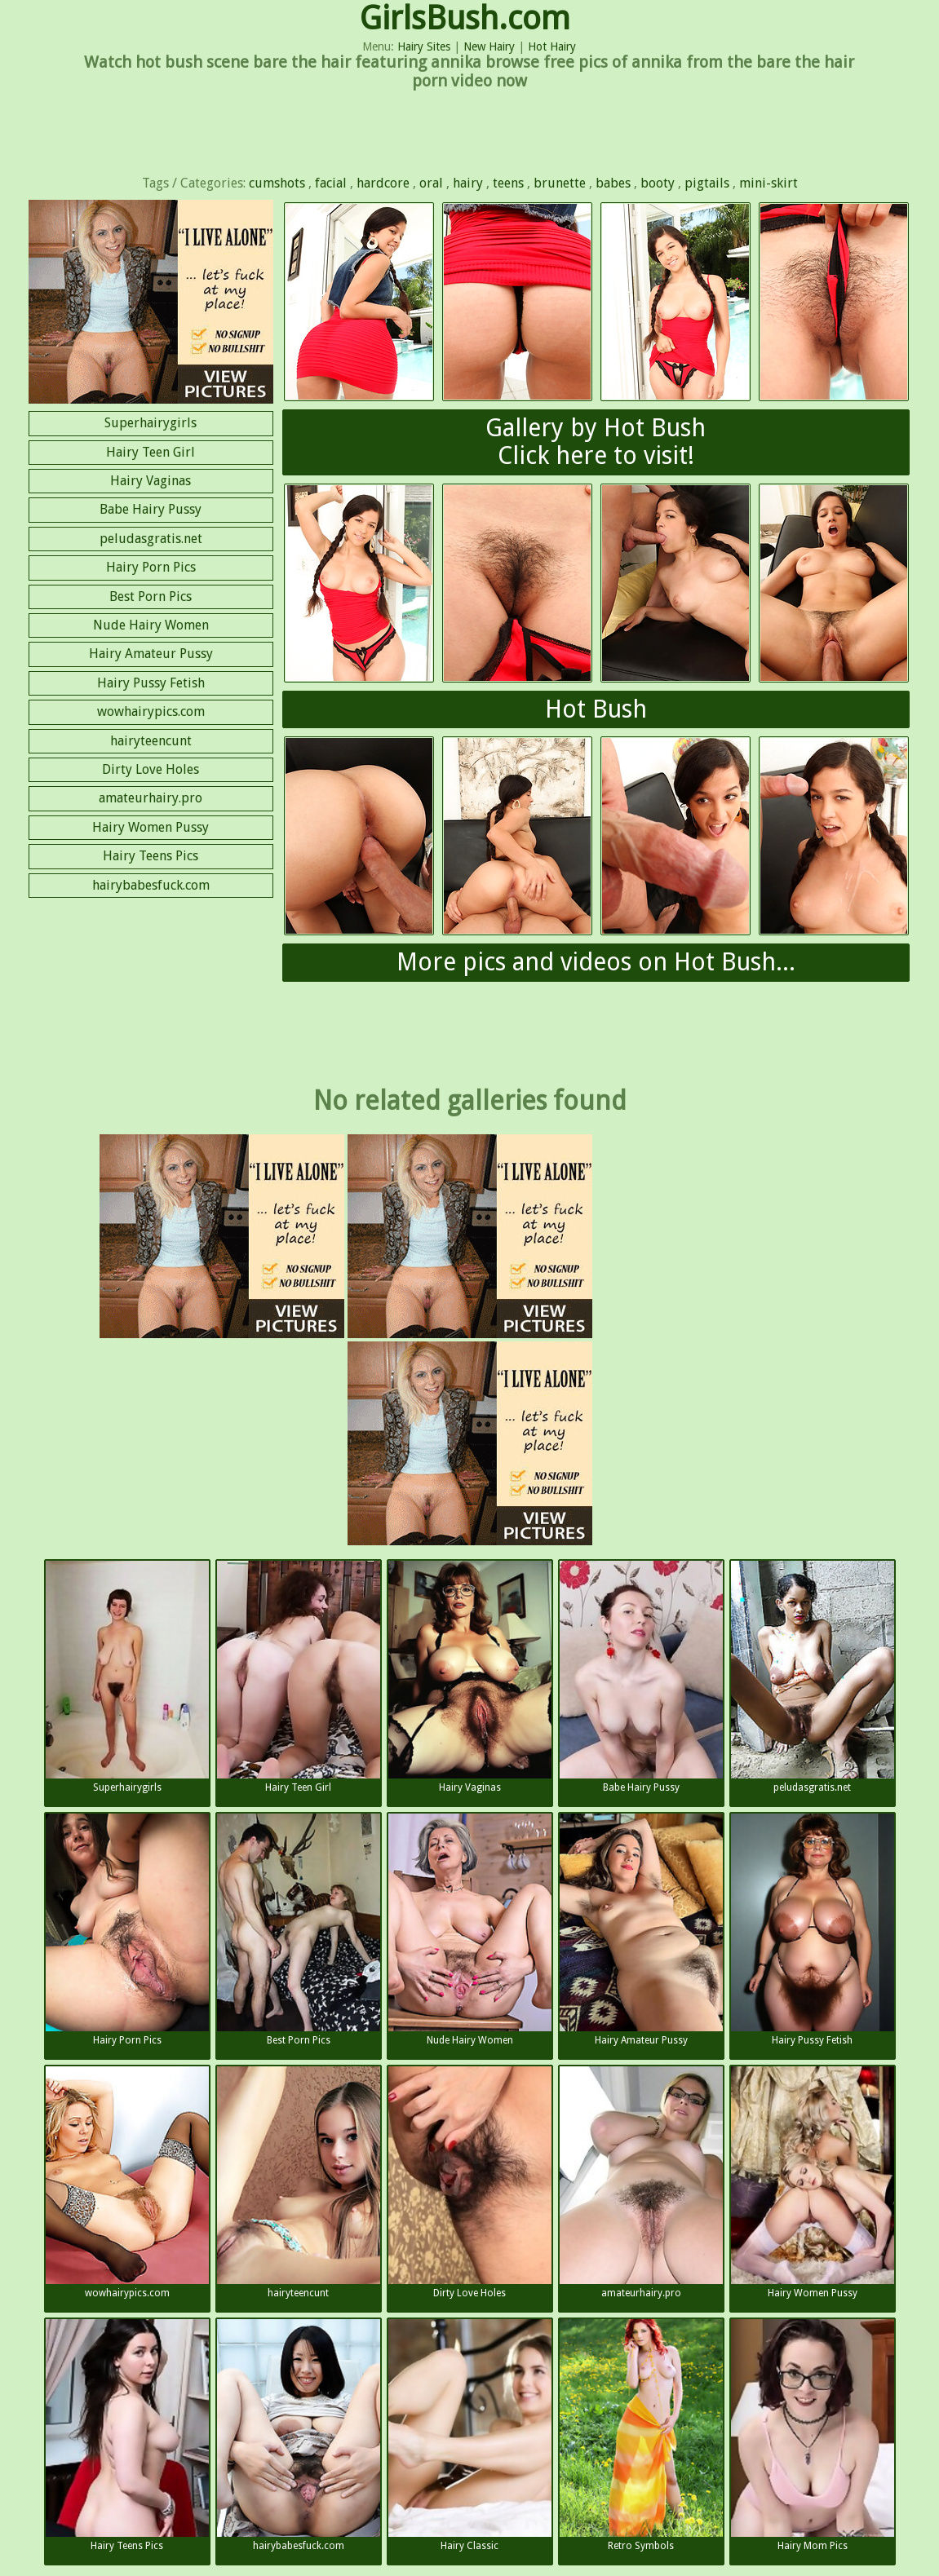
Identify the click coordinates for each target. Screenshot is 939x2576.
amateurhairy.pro (150, 798)
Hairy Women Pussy (150, 827)
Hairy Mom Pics (812, 2435)
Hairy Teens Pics (150, 856)
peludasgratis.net (151, 538)
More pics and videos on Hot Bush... (595, 962)
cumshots (277, 183)
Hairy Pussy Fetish (151, 683)
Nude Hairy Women (151, 625)
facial (331, 183)
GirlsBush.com (465, 18)
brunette (560, 183)
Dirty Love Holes (150, 769)
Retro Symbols (641, 2435)
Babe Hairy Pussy (151, 509)
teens (508, 183)
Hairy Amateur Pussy (151, 653)
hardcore (383, 183)
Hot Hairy (552, 46)
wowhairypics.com (151, 711)
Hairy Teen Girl (150, 452)
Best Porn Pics (150, 596)
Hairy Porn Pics (151, 567)
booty (657, 183)
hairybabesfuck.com (151, 885)
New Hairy (489, 46)
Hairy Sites (423, 46)
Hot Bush (596, 709)
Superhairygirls (150, 423)
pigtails (706, 183)
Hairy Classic (469, 2435)
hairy (468, 183)
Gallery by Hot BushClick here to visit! (595, 442)
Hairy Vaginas (150, 480)
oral (431, 183)
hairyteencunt (151, 741)
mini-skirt (768, 183)
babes (613, 183)
